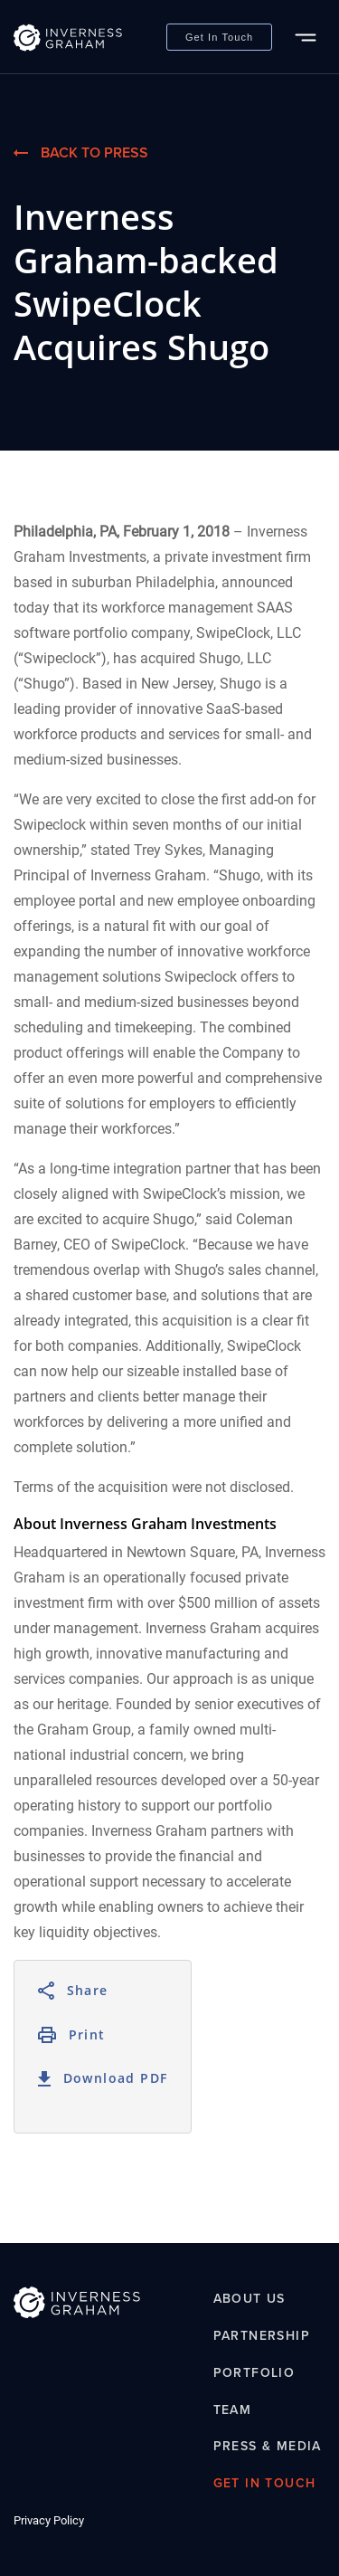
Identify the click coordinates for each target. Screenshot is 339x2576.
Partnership (261, 2335)
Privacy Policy (49, 2520)
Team (232, 2409)
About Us (249, 2299)
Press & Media (267, 2447)
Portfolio (254, 2372)
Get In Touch (219, 37)
